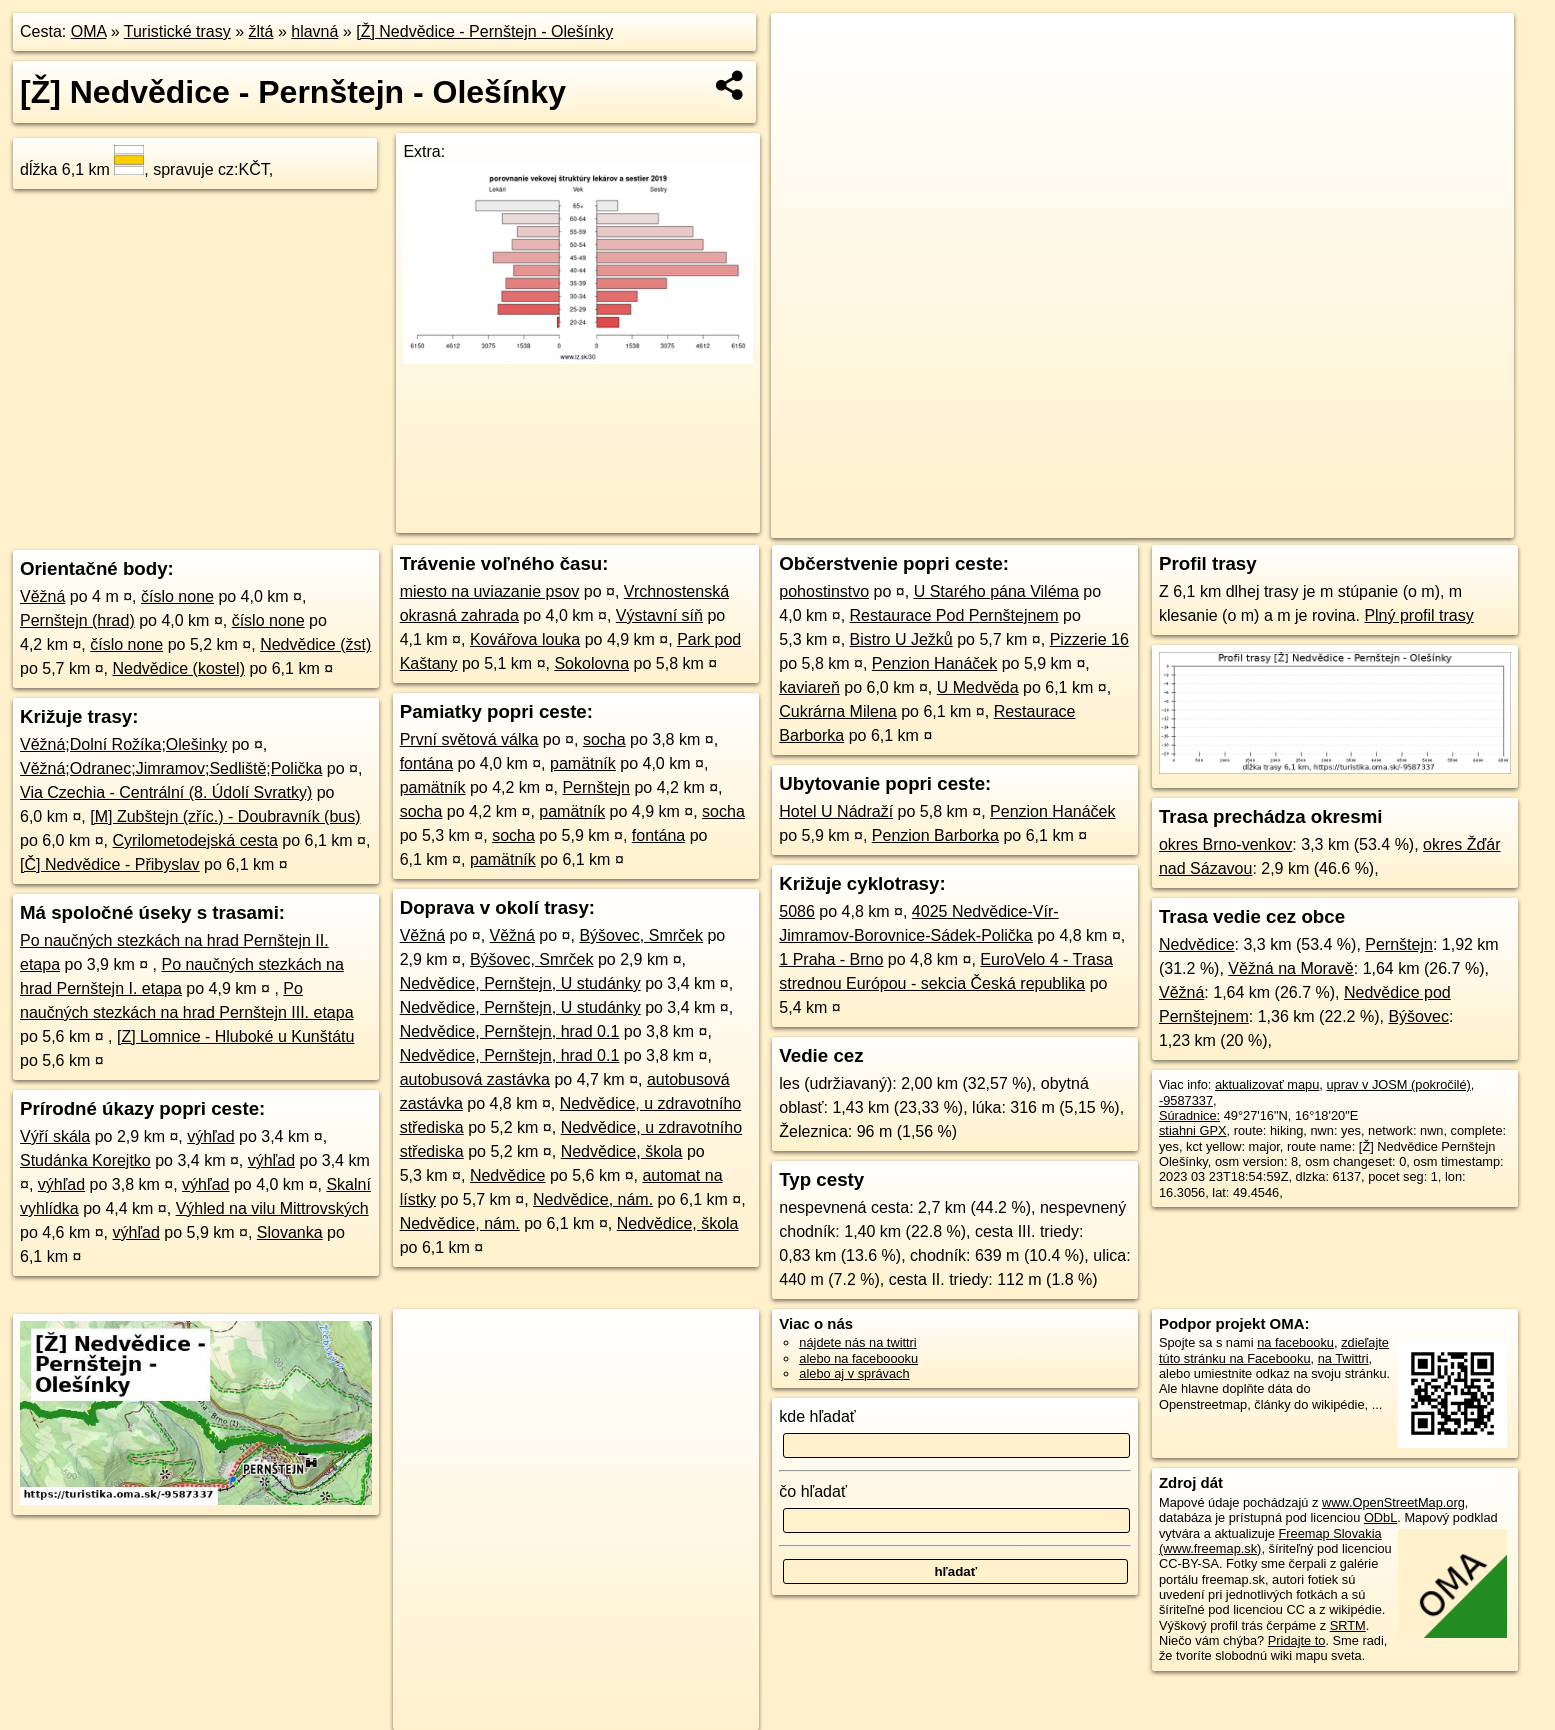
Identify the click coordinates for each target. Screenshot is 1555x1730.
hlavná (314, 31)
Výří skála (55, 1136)
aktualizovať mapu (1267, 1084)
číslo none (177, 596)
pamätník (583, 763)
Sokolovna (591, 663)
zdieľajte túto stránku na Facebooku (1274, 1350)
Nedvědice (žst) (315, 644)
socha (604, 739)
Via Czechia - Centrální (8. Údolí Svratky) (166, 792)
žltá (261, 31)
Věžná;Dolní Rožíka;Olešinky (123, 744)
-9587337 (1186, 1100)
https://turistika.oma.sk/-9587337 (1422, 523)
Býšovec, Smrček (641, 935)
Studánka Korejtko (85, 1160)
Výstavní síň (659, 615)
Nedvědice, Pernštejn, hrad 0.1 (510, 1031)
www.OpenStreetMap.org (1393, 1502)
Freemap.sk (1270, 523)
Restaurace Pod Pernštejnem (954, 615)
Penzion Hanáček (934, 663)
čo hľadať (813, 1491)
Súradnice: (1189, 1115)
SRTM (1348, 1625)
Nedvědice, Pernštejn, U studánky (520, 983)
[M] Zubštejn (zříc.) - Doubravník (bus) (225, 816)
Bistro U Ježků (901, 639)
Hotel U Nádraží (836, 811)
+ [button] (805, 47)
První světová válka (469, 739)
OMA (89, 31)
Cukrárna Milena (837, 711)
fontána (426, 763)
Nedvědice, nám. (593, 1199)
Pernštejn (596, 787)
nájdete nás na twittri (857, 1342)
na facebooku (1295, 1342)
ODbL (1380, 1517)
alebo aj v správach (854, 1373)
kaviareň (809, 687)
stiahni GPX (1193, 1130)
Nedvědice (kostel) (179, 668)
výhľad (210, 1136)
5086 (797, 911)
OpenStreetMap (1167, 523)
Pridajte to (1297, 1640)
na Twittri (1343, 1358)
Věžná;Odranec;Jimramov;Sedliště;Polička (171, 768)
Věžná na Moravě (1290, 968)
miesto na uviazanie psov (490, 591)
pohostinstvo (824, 591)
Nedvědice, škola (622, 1151)
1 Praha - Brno (831, 959)
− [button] (805, 78)
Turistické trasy (177, 31)
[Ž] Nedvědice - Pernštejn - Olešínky (484, 31)
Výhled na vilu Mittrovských (272, 1208)
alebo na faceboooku (858, 1358)
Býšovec (1418, 1016)
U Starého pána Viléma (996, 591)
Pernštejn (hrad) (77, 620)
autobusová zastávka (475, 1079)
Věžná (42, 596)
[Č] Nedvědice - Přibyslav (110, 864)
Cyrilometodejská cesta (195, 840)
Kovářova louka (525, 639)
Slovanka (290, 1232)
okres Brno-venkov (1225, 844)
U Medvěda (978, 687)
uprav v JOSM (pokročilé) (1398, 1084)
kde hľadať (817, 1416)
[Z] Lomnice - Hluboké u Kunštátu (235, 1036)
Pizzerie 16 (1089, 639)
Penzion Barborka (935, 835)
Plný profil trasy (1418, 615)
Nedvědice (508, 1175)
